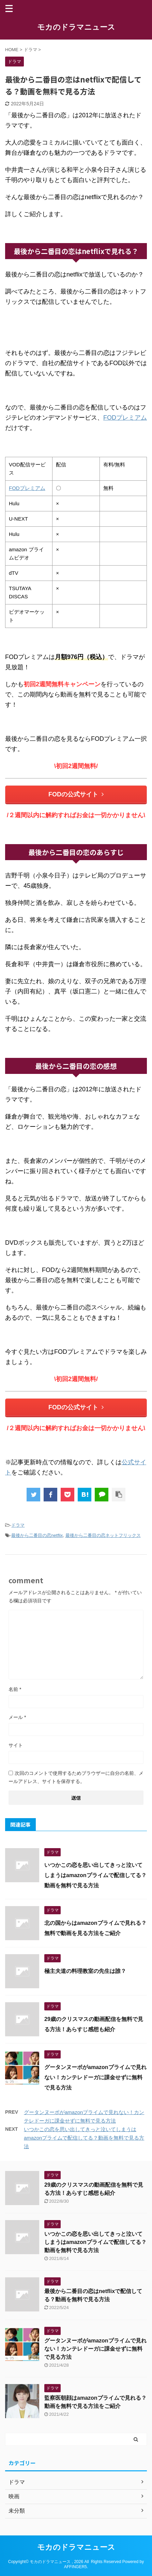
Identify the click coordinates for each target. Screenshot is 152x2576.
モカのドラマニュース (76, 27)
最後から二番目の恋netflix (37, 1535)
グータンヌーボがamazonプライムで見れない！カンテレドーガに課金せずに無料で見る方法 (95, 2077)
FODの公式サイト (76, 794)
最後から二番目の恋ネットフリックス (103, 1535)
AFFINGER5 (75, 2566)
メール (17, 1717)
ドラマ (18, 1525)
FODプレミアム (125, 417)
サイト (16, 1745)
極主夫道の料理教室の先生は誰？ (85, 1971)
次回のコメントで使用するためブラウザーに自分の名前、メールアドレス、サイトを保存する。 (76, 1777)
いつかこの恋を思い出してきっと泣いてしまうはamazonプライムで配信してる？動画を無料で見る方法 (95, 1875)
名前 (15, 1689)
